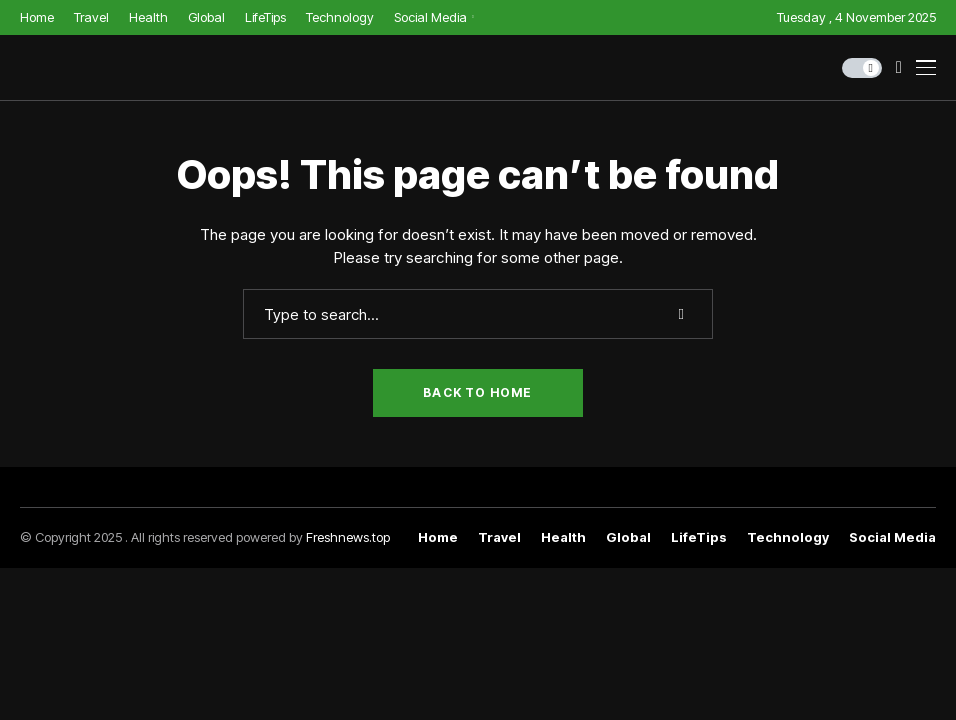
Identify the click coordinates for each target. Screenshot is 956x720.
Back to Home (477, 392)
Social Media (892, 537)
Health (563, 537)
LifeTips (699, 537)
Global (628, 537)
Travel (499, 537)
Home (438, 537)
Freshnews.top (348, 537)
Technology (788, 537)
